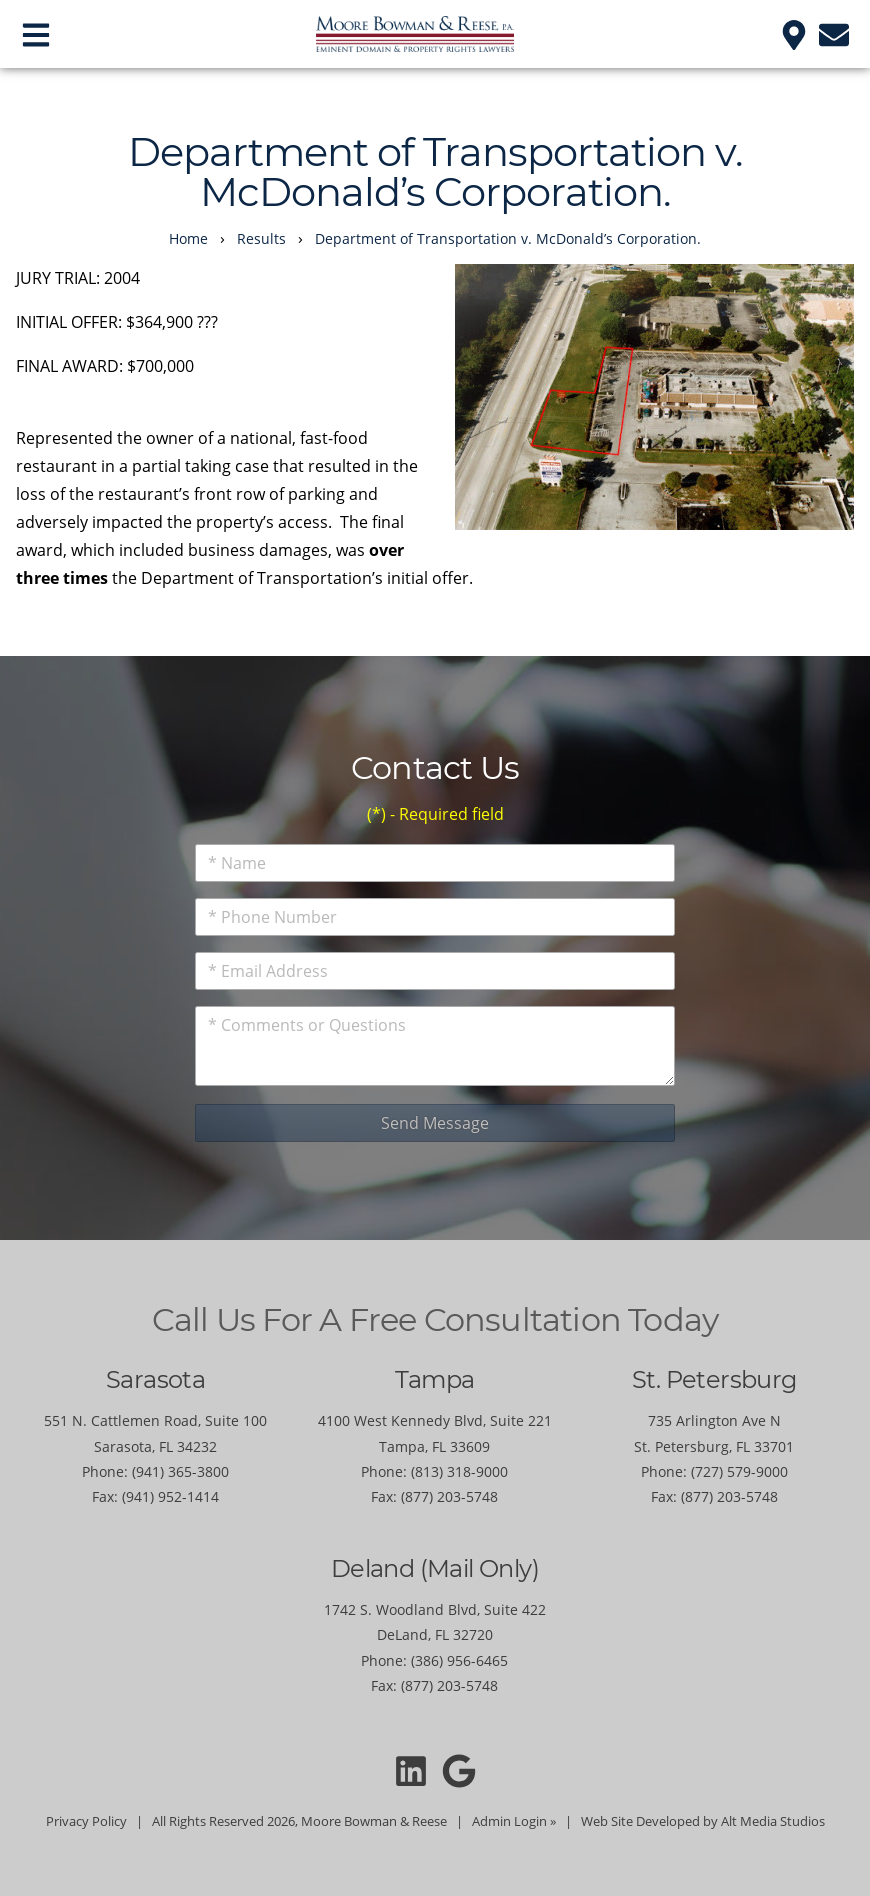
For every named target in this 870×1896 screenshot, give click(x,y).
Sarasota (155, 1379)
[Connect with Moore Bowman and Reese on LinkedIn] (410, 1769)
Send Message (435, 1123)
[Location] (794, 33)
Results (261, 238)
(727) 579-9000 (739, 1471)
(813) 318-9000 (459, 1471)
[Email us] (834, 33)
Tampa (434, 1379)
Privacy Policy (86, 1821)
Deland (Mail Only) (435, 1568)
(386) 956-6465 (459, 1660)
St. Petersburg (714, 1379)
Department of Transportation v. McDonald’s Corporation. (508, 238)
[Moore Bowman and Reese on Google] (459, 1769)
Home (188, 238)
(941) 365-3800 (180, 1471)
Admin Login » (514, 1821)
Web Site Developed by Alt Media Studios (703, 1821)
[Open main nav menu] (36, 33)
